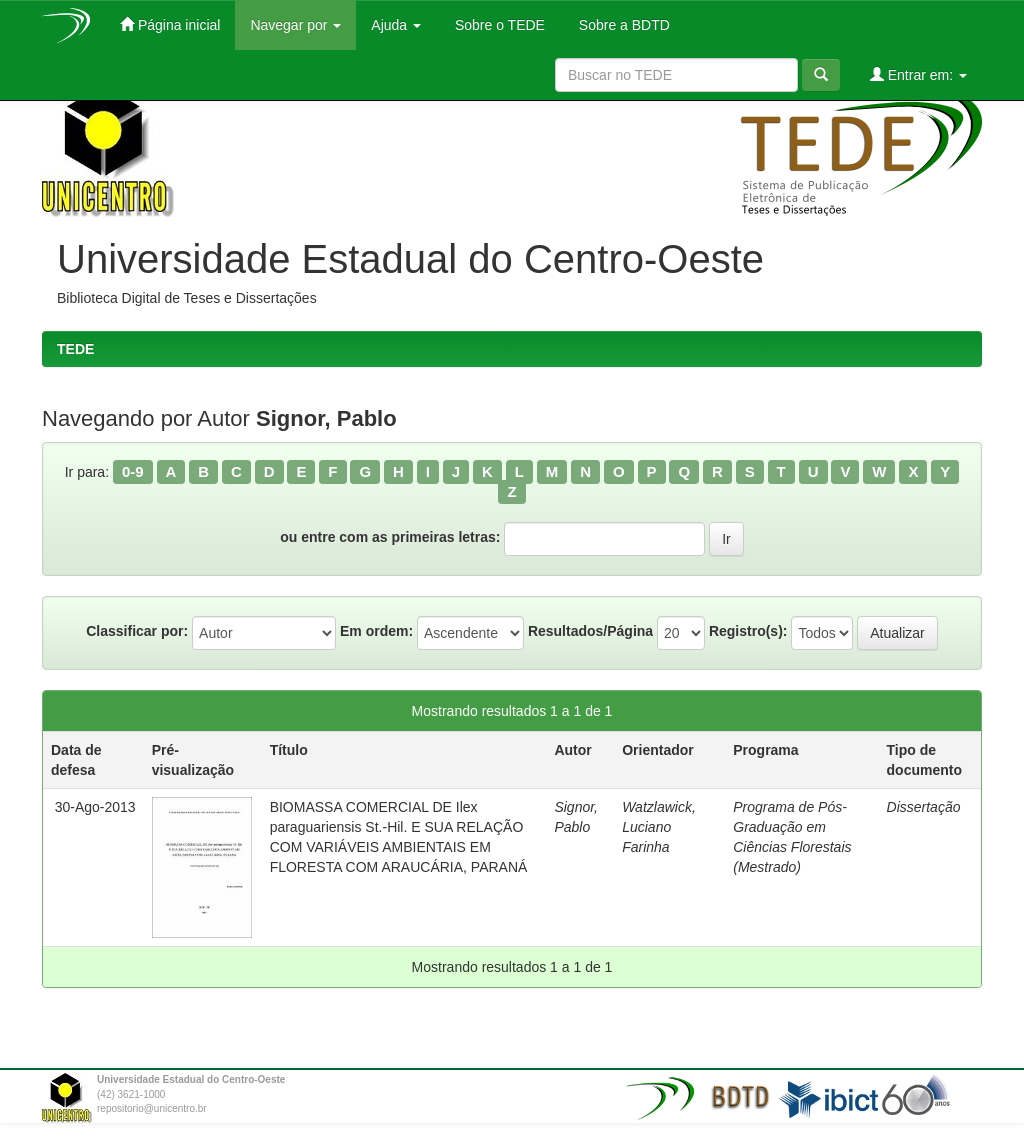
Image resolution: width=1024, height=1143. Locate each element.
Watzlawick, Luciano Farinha (659, 827)
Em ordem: (376, 631)
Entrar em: (918, 74)
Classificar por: (137, 631)
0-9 (133, 471)
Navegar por (295, 25)
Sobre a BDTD (622, 25)
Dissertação (924, 807)
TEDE (75, 349)
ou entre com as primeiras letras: (390, 537)
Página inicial (170, 24)
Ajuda (396, 25)
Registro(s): (748, 631)
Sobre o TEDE (498, 25)
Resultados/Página (590, 631)
